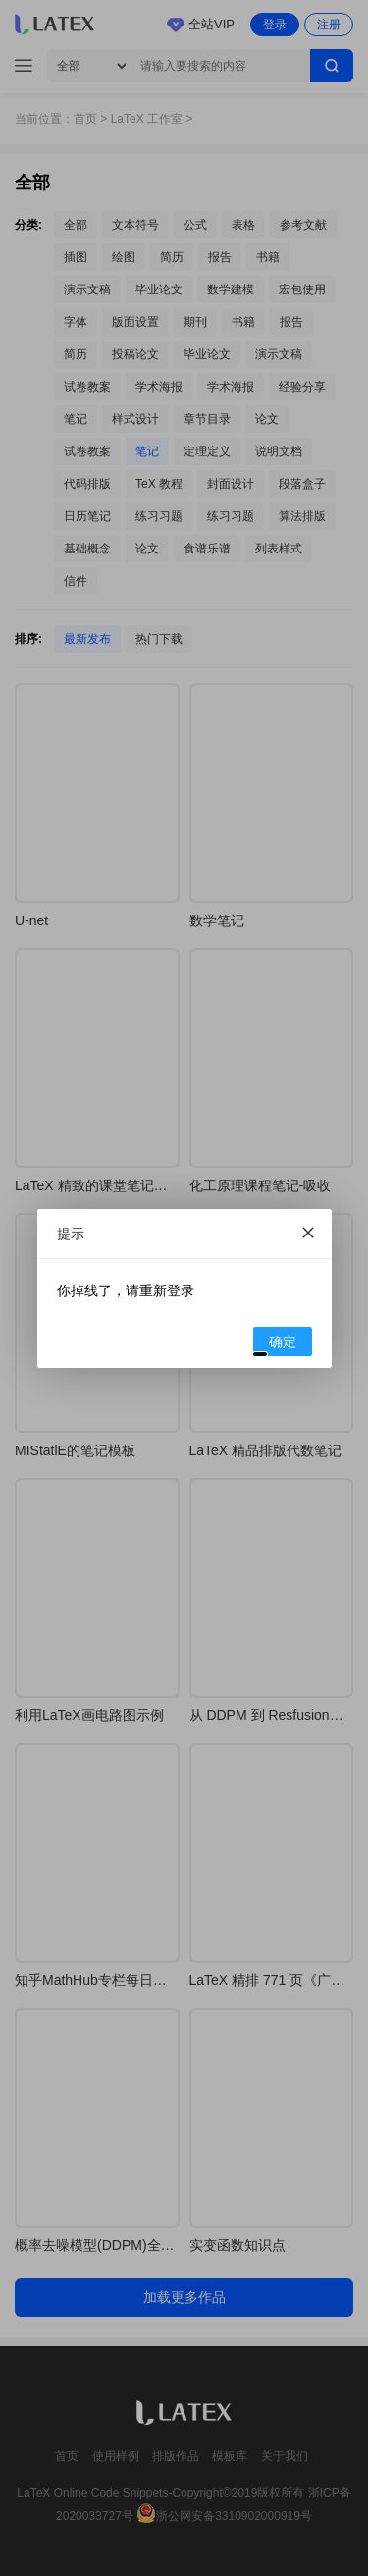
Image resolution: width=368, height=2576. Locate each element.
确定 (275, 1344)
